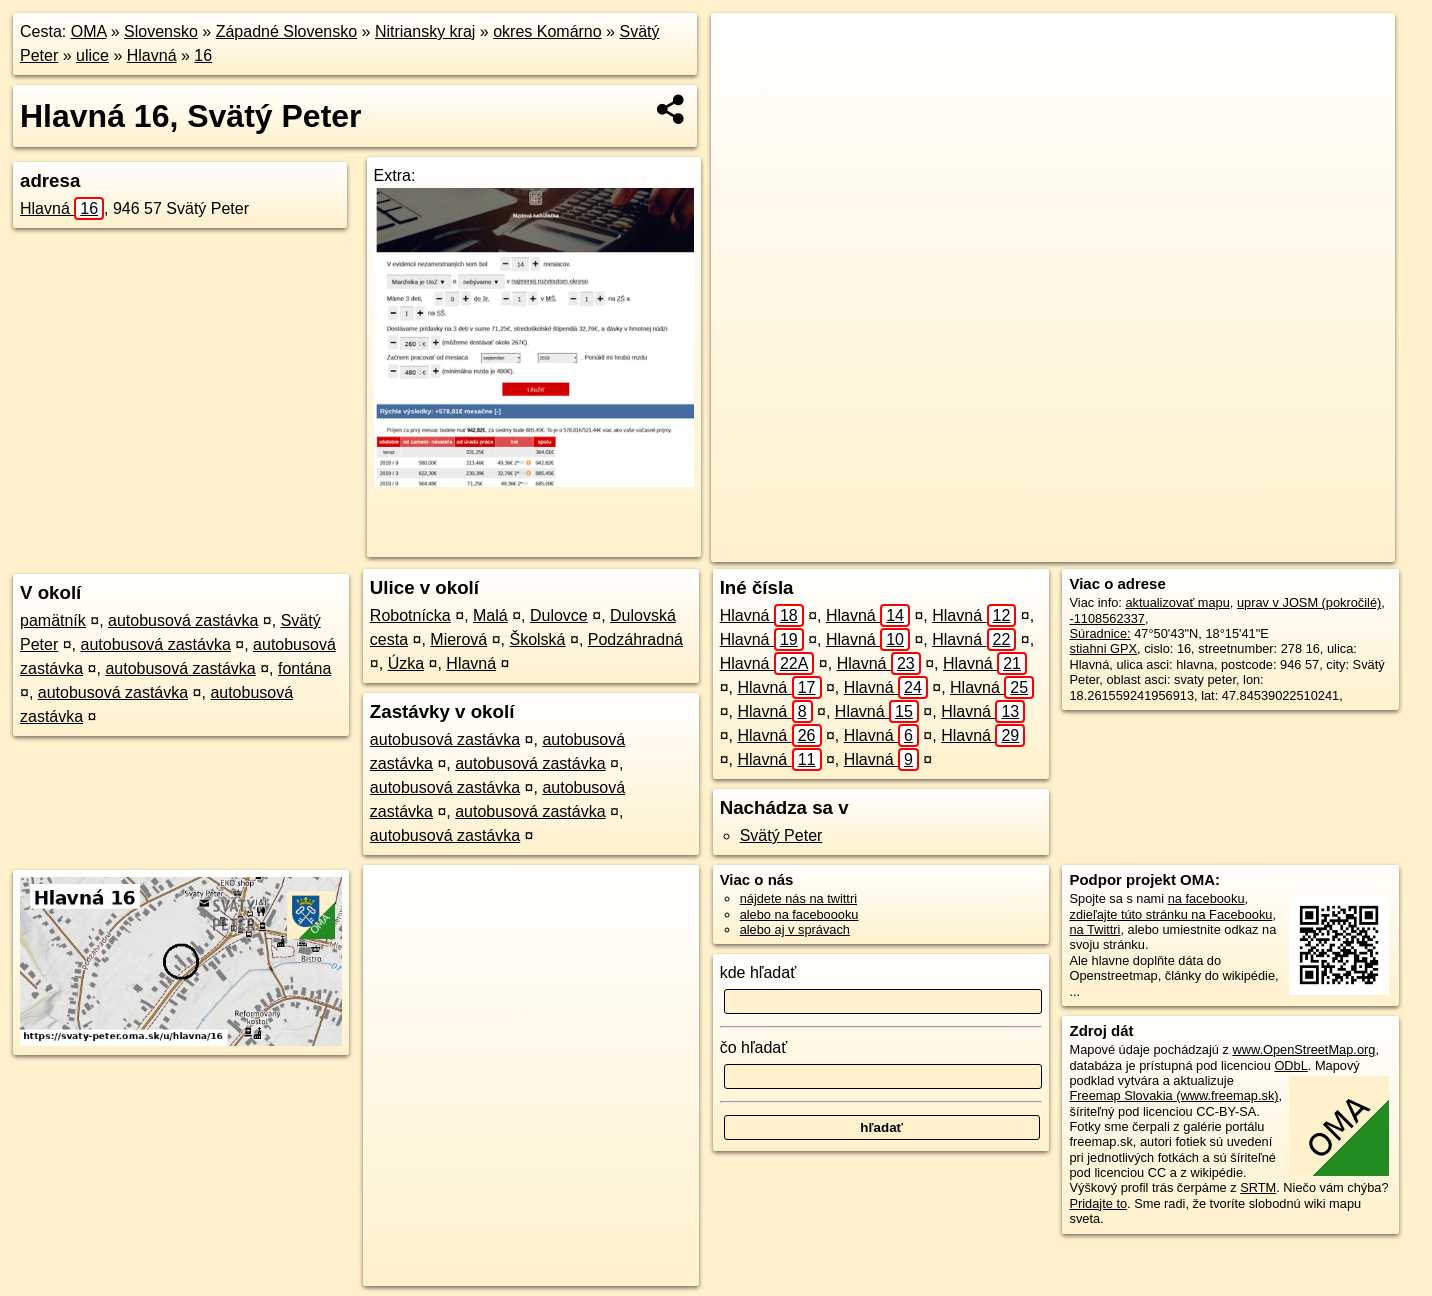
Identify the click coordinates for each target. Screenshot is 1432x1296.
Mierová (458, 639)
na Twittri (1094, 929)
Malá (490, 615)
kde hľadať (758, 972)
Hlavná (152, 55)
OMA (89, 31)
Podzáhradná (635, 639)
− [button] (745, 78)
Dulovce (559, 615)
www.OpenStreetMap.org (1303, 1049)
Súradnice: (1099, 633)
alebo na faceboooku (799, 914)
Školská (537, 639)
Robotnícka (410, 615)
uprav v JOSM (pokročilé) (1309, 602)
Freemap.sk (1125, 547)
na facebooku (1206, 898)
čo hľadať (754, 1047)
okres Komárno (547, 31)
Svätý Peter (781, 835)
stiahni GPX (1103, 648)
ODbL (1290, 1065)
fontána (304, 668)
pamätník (53, 620)
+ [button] (745, 47)
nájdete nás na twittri (798, 898)
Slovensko (161, 31)
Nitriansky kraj (425, 31)
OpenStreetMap (1022, 547)
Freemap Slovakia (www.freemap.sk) (1173, 1095)
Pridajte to (1098, 1203)
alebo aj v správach (795, 929)
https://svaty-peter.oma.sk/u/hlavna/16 (1290, 547)
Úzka (406, 663)
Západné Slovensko (286, 31)
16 (203, 55)
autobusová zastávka (183, 620)
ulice (92, 55)
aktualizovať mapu (1177, 602)
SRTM (1258, 1187)
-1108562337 (1106, 618)
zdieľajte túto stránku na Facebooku (1170, 914)
